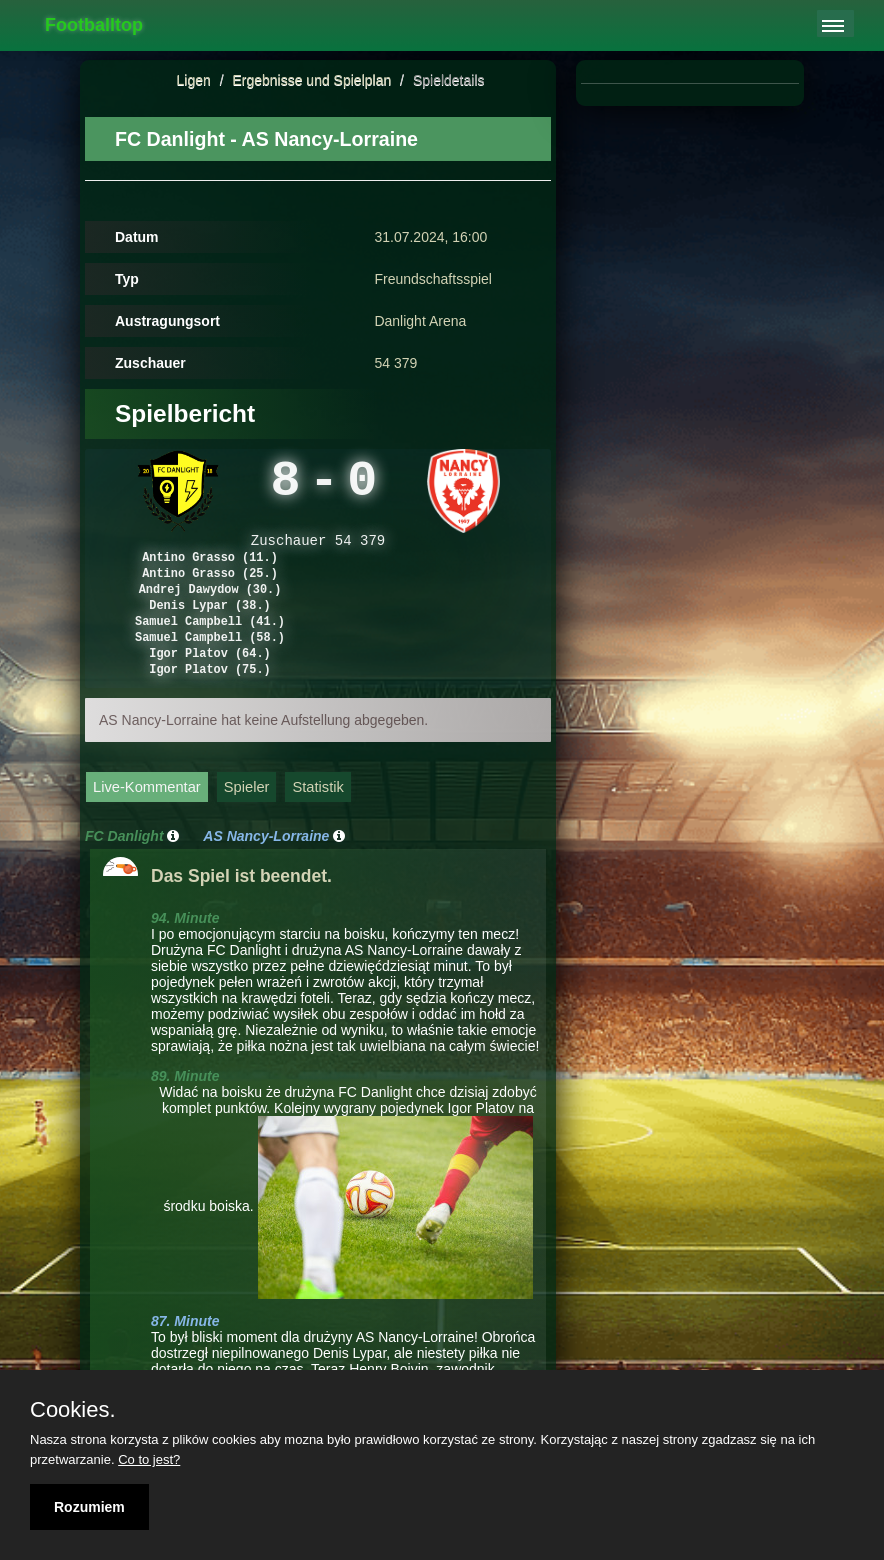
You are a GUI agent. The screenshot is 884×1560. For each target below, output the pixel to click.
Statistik (317, 821)
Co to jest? (149, 1459)
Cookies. (73, 1410)
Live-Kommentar (147, 821)
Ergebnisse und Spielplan (311, 80)
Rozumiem (89, 1507)
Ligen (194, 80)
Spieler (247, 821)
